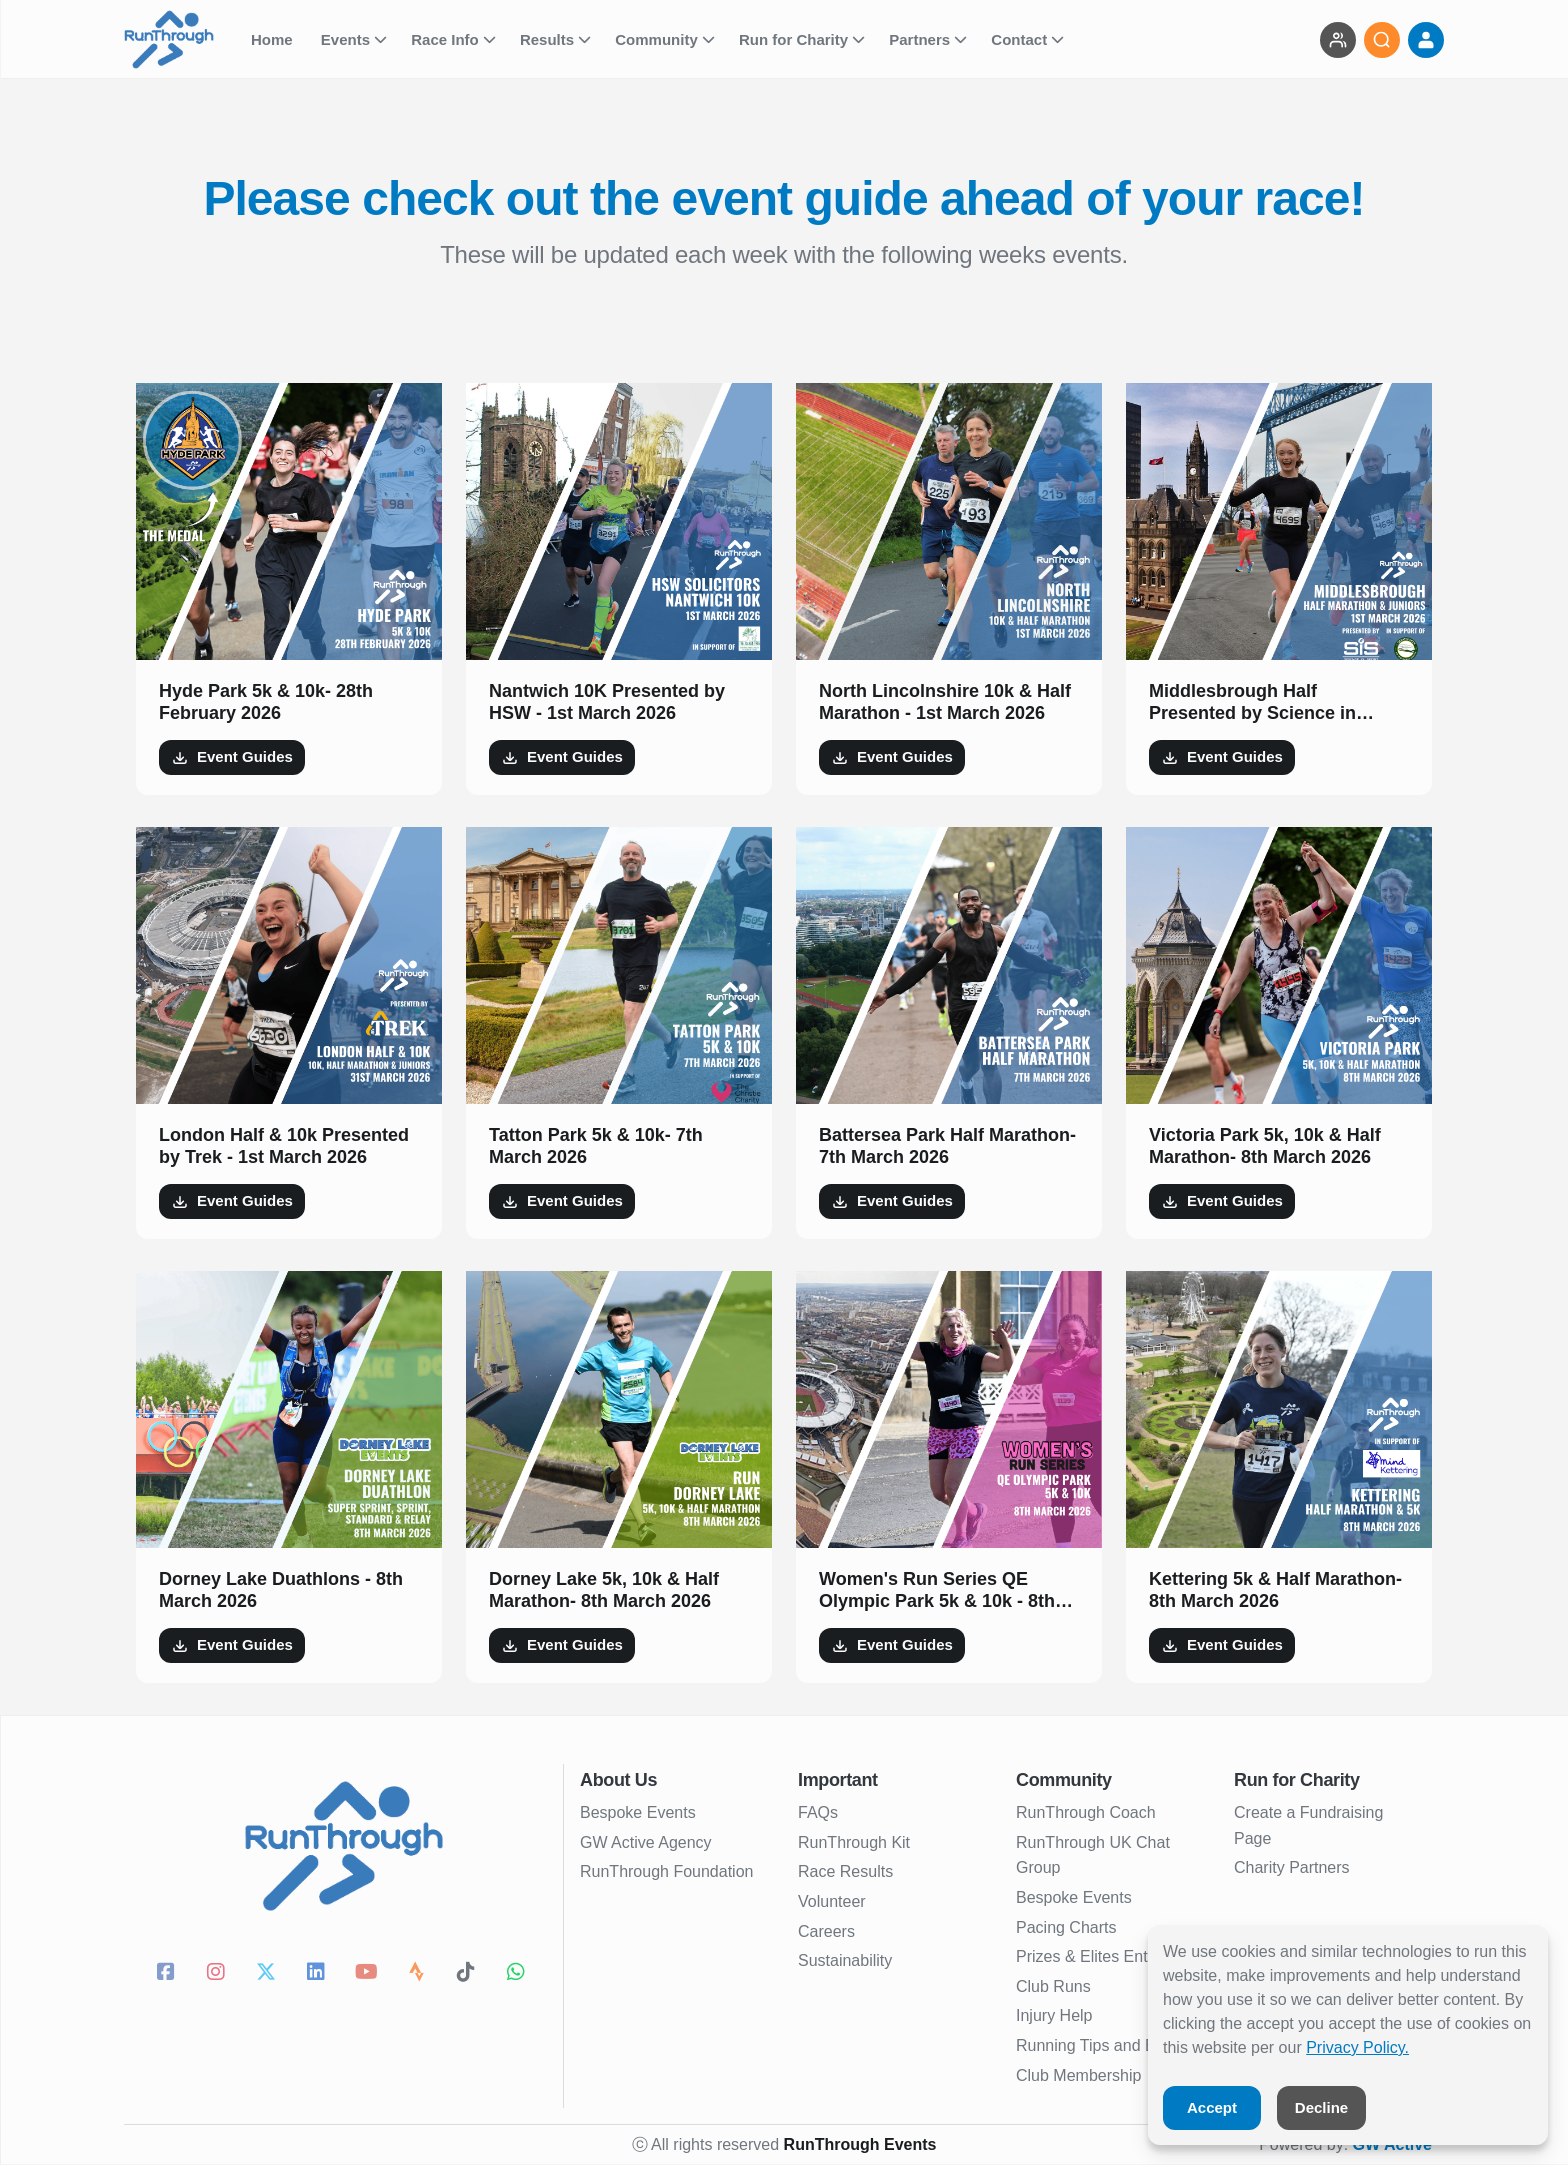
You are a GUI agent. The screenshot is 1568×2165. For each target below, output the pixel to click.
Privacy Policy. (1357, 2047)
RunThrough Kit (854, 1842)
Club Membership (1078, 2075)
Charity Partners (1292, 1867)
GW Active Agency (646, 1842)
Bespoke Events (638, 1812)
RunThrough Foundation (666, 1871)
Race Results (845, 1871)
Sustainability (845, 1960)
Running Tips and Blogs (1100, 2045)
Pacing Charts (1066, 1927)
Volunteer (832, 1901)
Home (274, 39)
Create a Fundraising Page (1308, 1825)
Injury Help (1054, 2015)
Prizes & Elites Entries (1094, 1956)
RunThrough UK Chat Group (1093, 1855)
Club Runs (1053, 1986)
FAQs (818, 1812)
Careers (826, 1931)
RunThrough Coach (1086, 1812)
